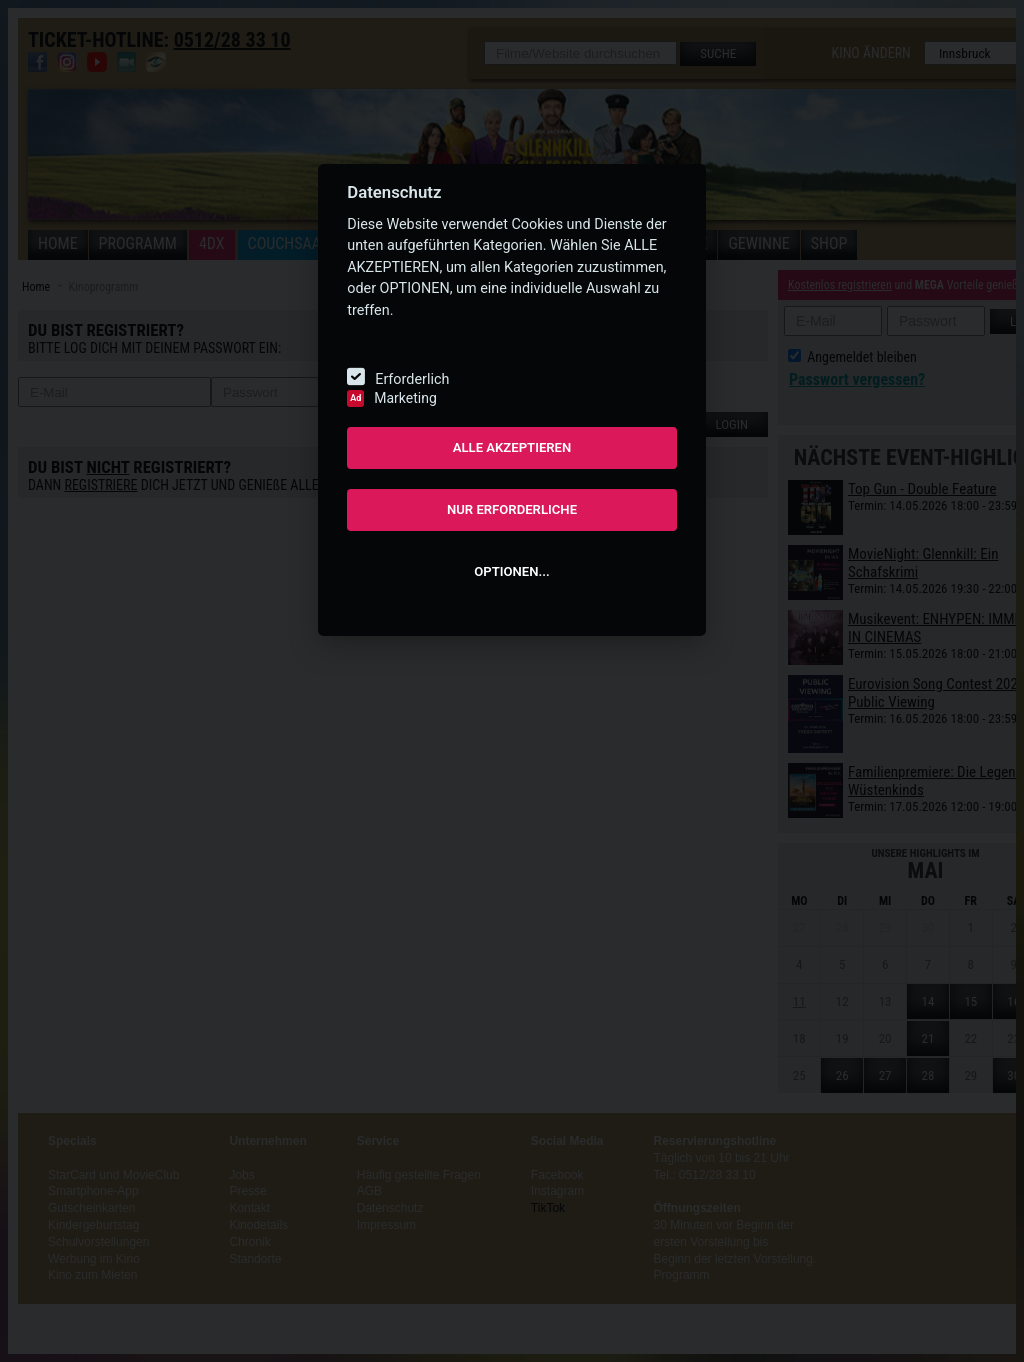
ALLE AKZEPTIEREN (512, 447)
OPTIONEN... (511, 571)
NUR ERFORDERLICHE (512, 509)
